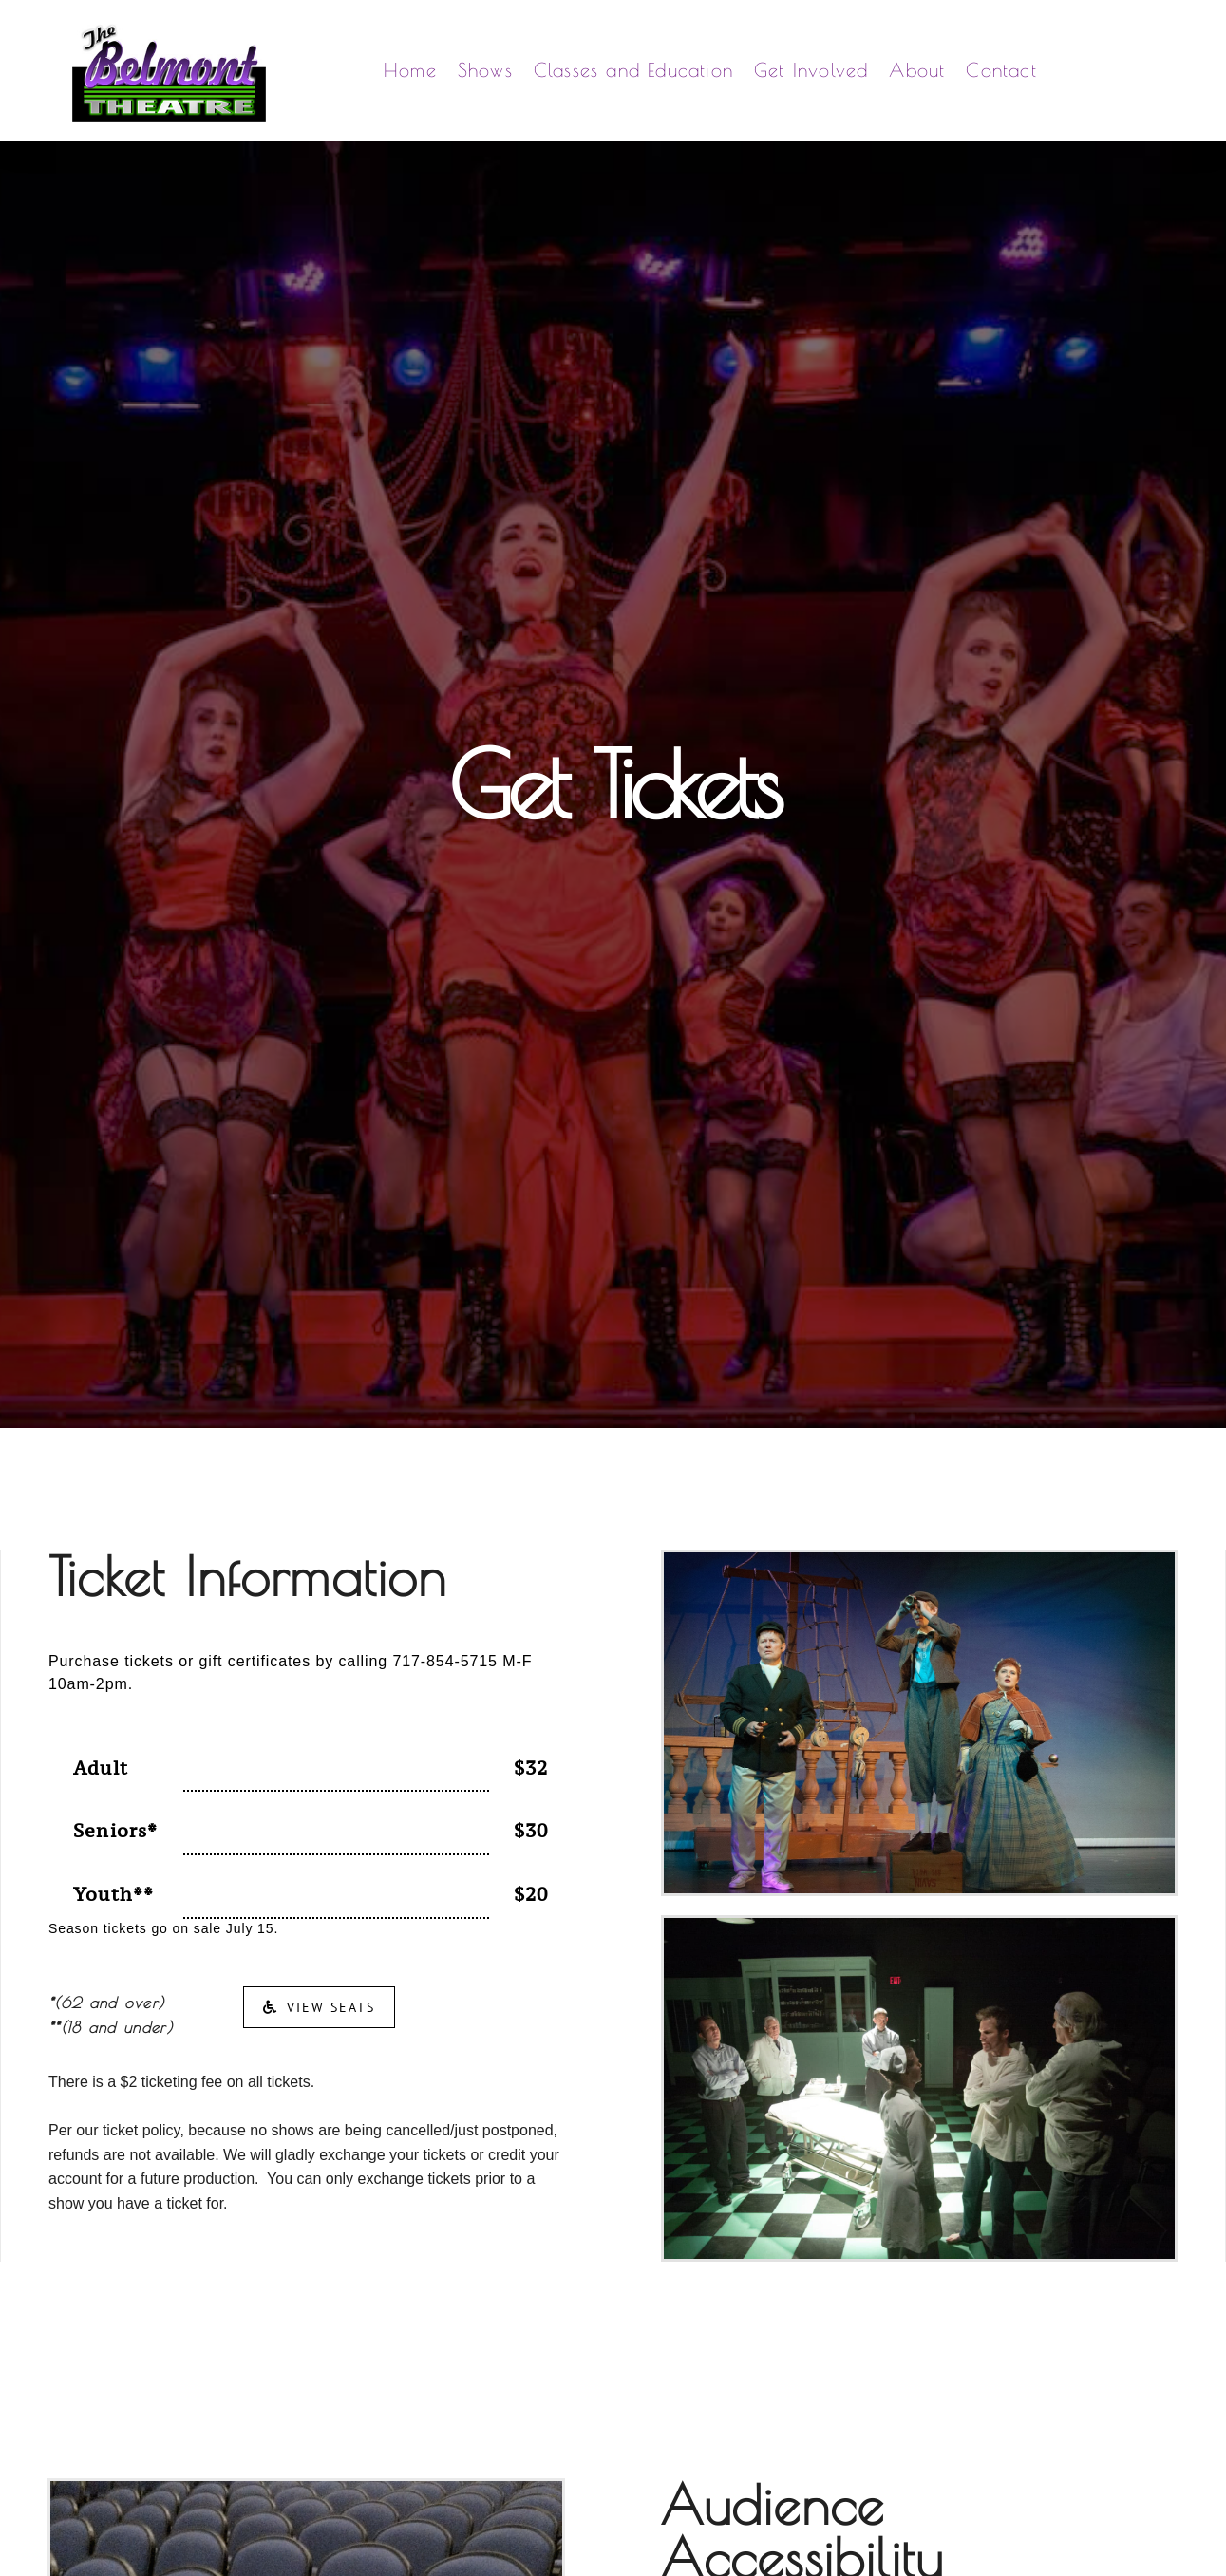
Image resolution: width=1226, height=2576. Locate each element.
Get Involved (811, 70)
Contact (1001, 70)
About (917, 70)
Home (410, 70)
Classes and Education (633, 70)
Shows (485, 70)
